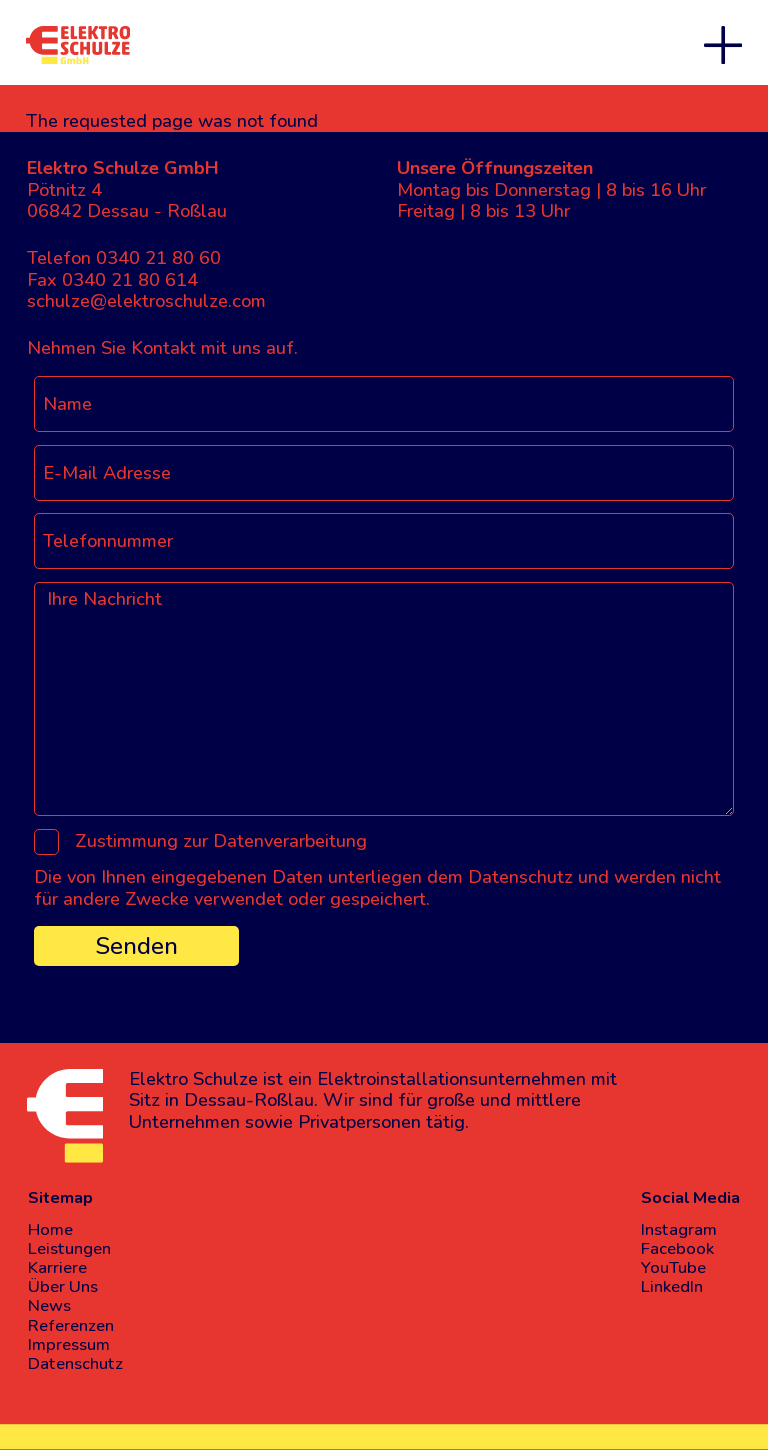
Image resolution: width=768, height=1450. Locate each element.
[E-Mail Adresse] (384, 473)
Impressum (69, 1344)
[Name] (384, 404)
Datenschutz (75, 1363)
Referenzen (71, 1325)
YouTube (673, 1267)
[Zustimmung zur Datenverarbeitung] (47, 842)
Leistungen (69, 1248)
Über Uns (63, 1286)
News (49, 1305)
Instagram (679, 1229)
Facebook (677, 1248)
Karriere (57, 1267)
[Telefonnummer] (384, 541)
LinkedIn (672, 1286)
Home (50, 1229)
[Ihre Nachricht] (384, 699)
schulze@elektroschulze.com (146, 301)
